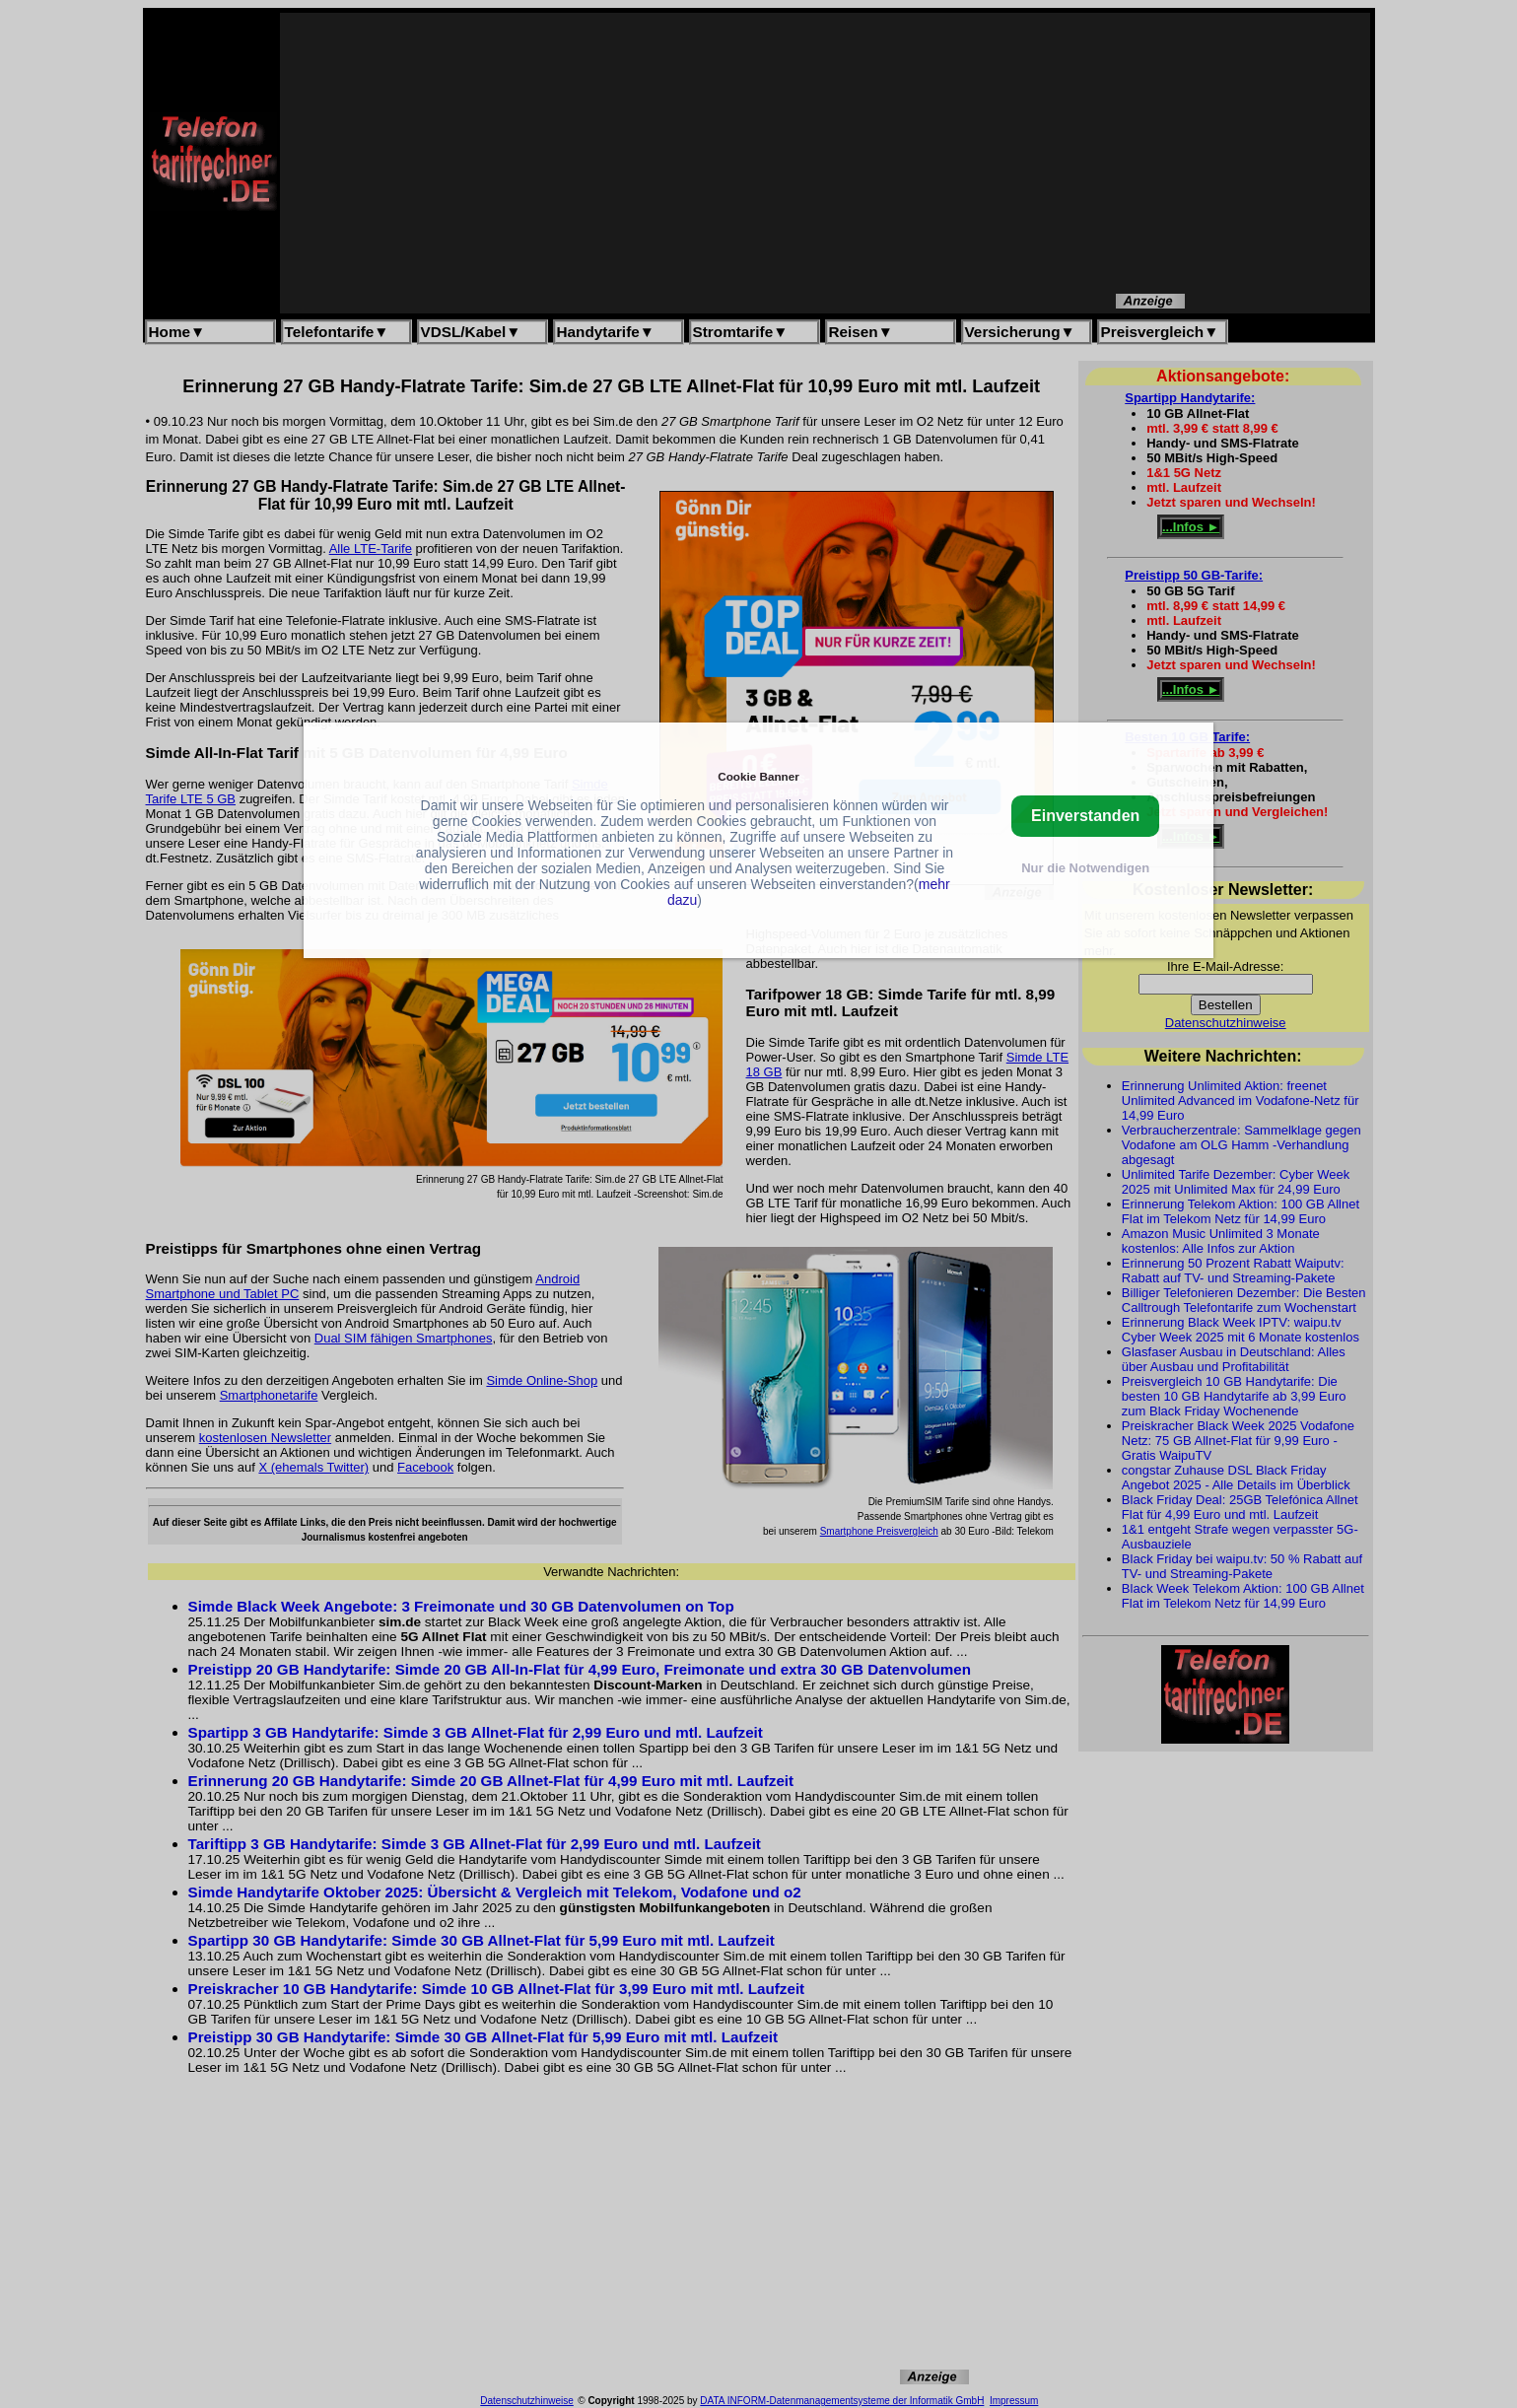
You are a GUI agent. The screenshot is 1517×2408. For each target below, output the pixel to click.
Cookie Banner (758, 776)
